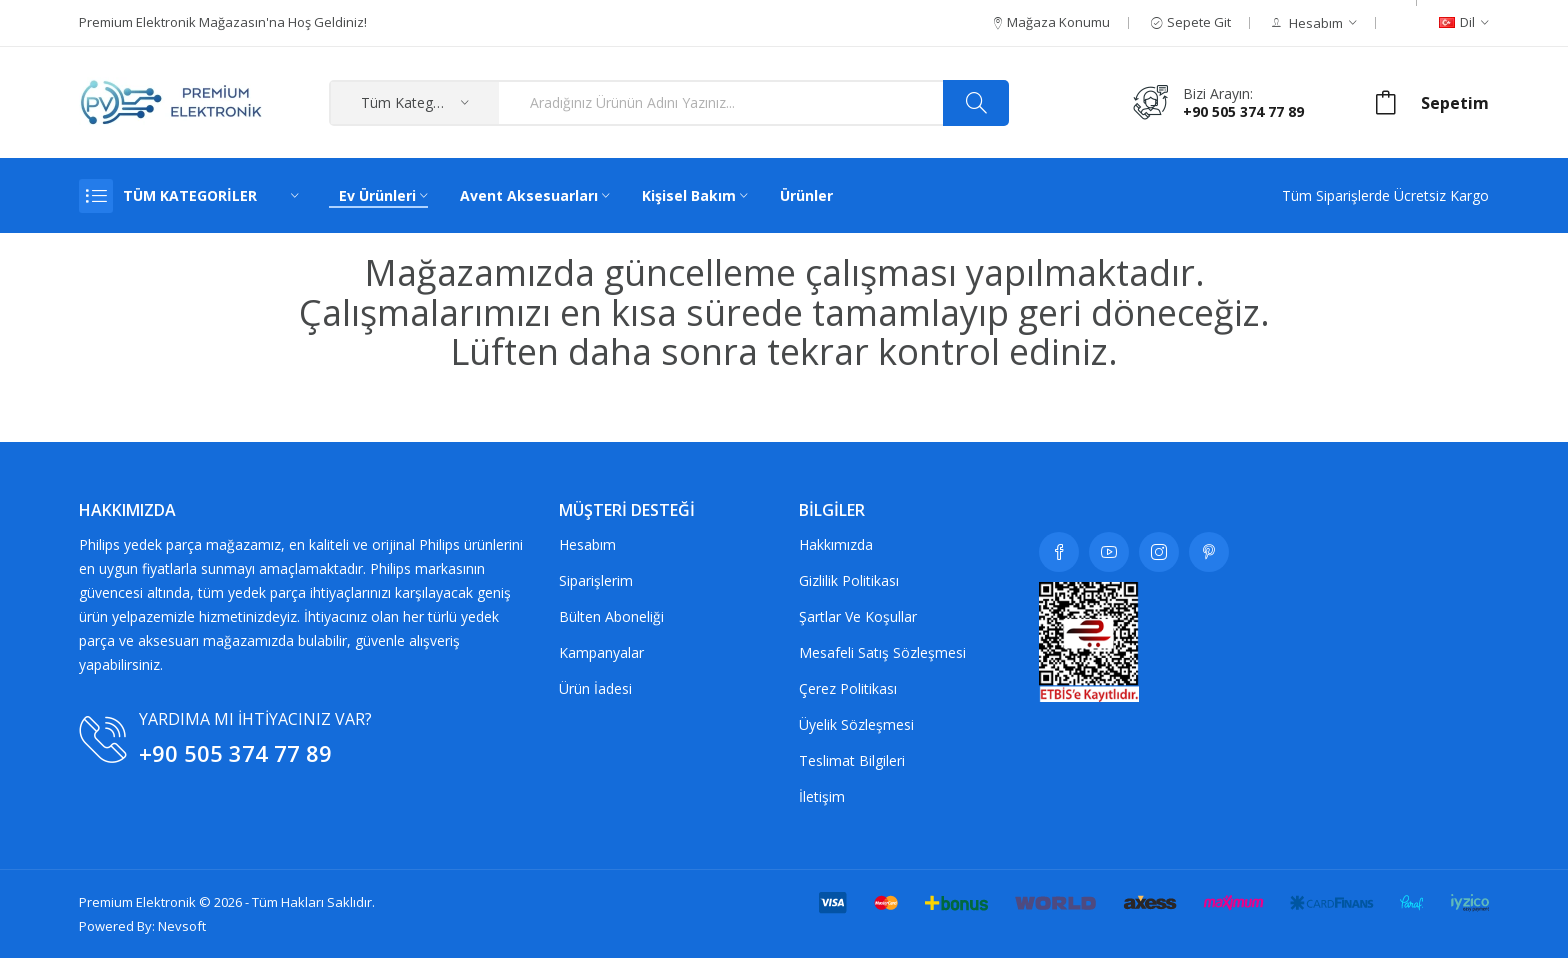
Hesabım (587, 544)
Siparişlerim (596, 580)
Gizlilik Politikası (849, 580)
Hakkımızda (836, 544)
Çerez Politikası (848, 688)
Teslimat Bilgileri (852, 760)
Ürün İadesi (595, 688)
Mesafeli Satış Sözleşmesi (882, 652)
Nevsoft (182, 926)
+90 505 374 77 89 (1243, 111)
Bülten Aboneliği (611, 616)
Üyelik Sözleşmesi (856, 724)
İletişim (822, 796)
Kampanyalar (601, 652)
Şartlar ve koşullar (858, 616)
